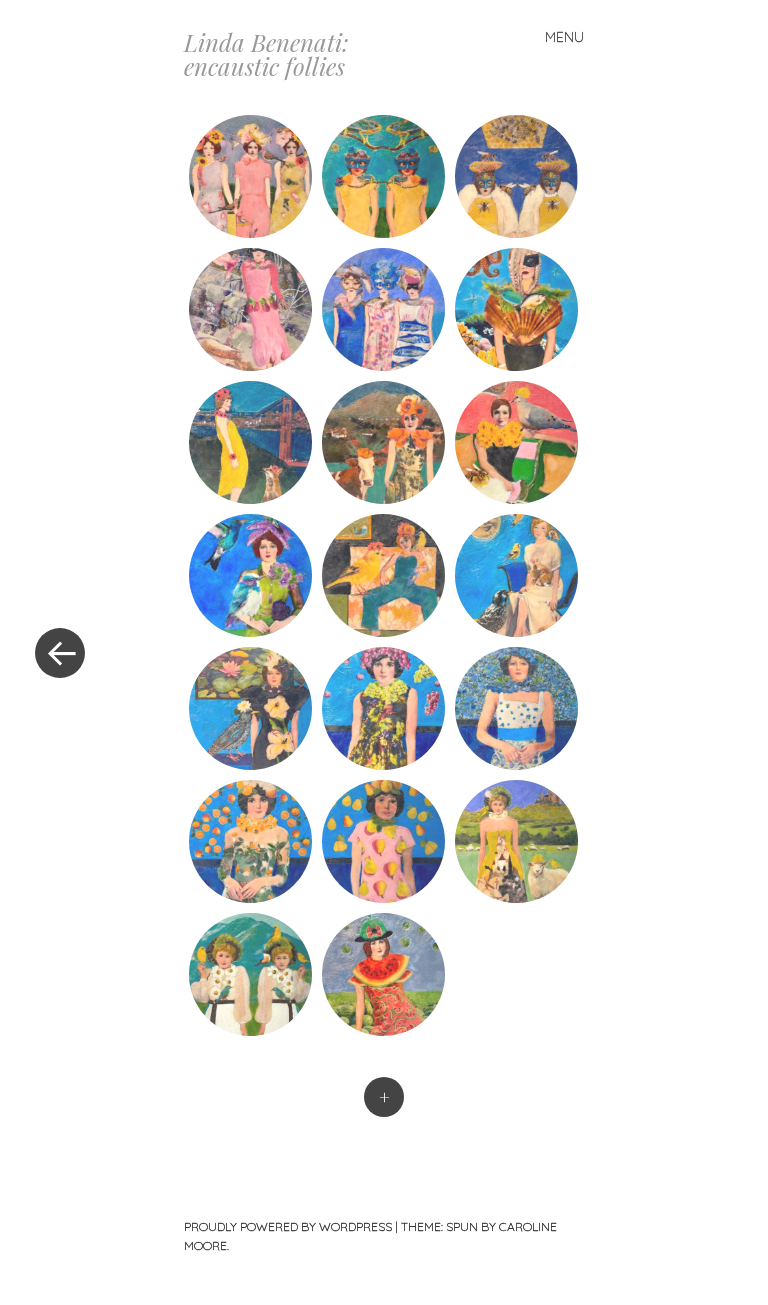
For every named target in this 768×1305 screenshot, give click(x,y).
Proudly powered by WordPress (288, 1226)
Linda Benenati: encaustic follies (266, 54)
